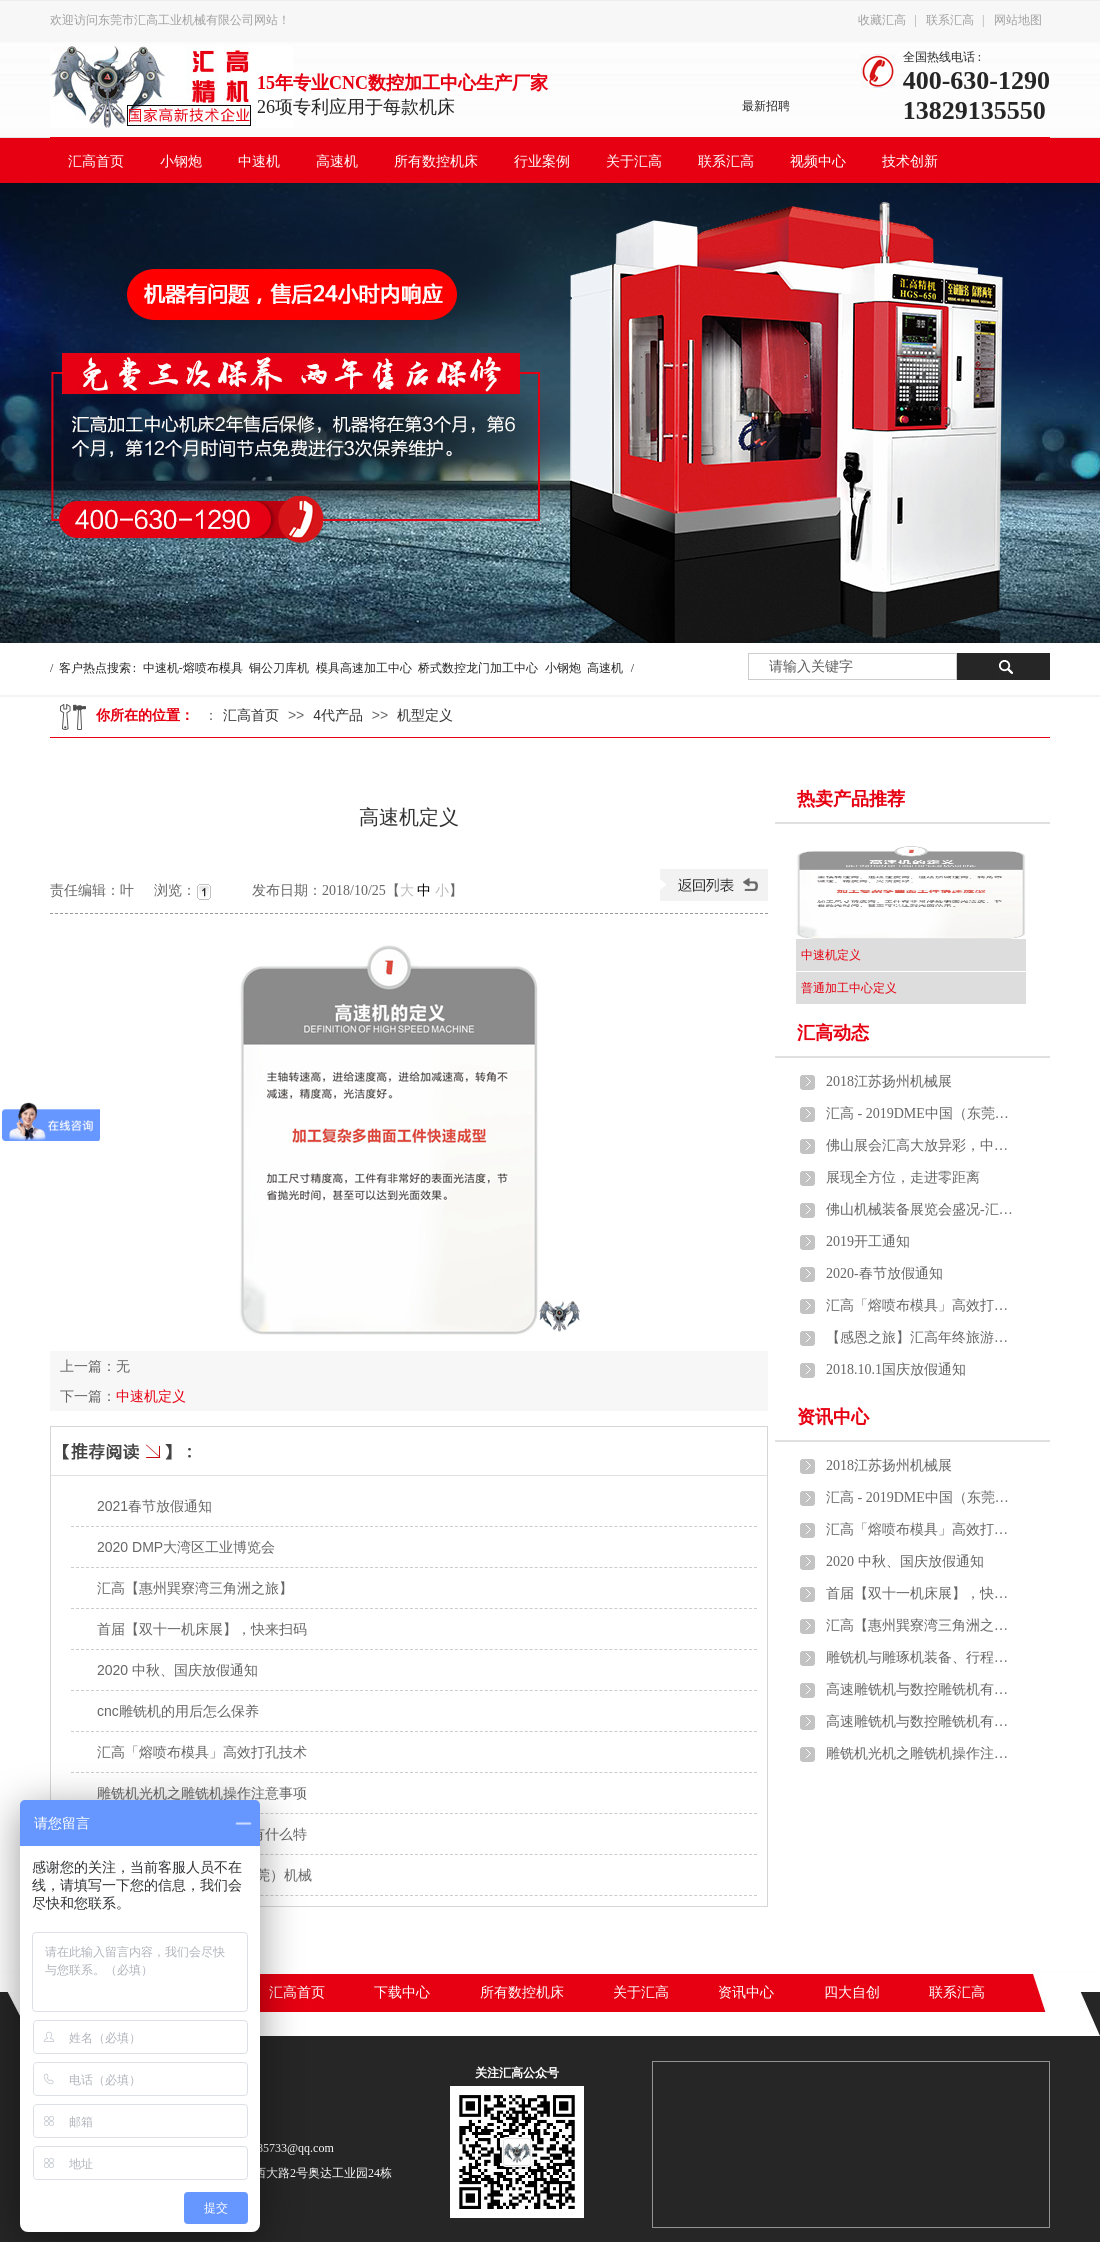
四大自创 (852, 1992)
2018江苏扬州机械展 (889, 1081)
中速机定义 (151, 1396)
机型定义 (425, 715)
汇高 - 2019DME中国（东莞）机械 (921, 1113)
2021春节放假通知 (154, 1506)
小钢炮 (181, 161)
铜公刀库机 (279, 668)
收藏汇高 (882, 20)
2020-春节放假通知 (884, 1273)
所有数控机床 (436, 161)
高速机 (337, 161)
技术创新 (910, 161)
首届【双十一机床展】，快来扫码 (202, 1629)
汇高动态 (833, 1033)
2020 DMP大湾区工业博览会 (186, 1547)
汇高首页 (96, 161)
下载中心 (402, 1992)
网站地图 (1018, 20)
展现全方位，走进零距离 (903, 1177)
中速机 (259, 161)
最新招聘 (766, 106)
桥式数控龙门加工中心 (478, 668)
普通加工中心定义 (849, 988)
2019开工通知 (868, 1241)
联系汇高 (950, 20)
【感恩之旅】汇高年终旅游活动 (921, 1337)
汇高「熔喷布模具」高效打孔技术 (202, 1752)
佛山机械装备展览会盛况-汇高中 (921, 1209)
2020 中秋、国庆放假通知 (177, 1670)
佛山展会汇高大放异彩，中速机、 (921, 1145)
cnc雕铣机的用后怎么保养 (178, 1711)
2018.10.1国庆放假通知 (896, 1369)
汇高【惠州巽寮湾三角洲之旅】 (195, 1588)
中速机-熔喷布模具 (193, 668)
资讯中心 (833, 1417)
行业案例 (542, 161)
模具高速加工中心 (364, 668)
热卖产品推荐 (851, 799)
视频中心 (818, 161)
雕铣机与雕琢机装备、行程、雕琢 (921, 1657)
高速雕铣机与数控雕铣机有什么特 (921, 1689)
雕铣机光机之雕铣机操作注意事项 (202, 1793)
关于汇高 (634, 161)
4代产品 (338, 715)
